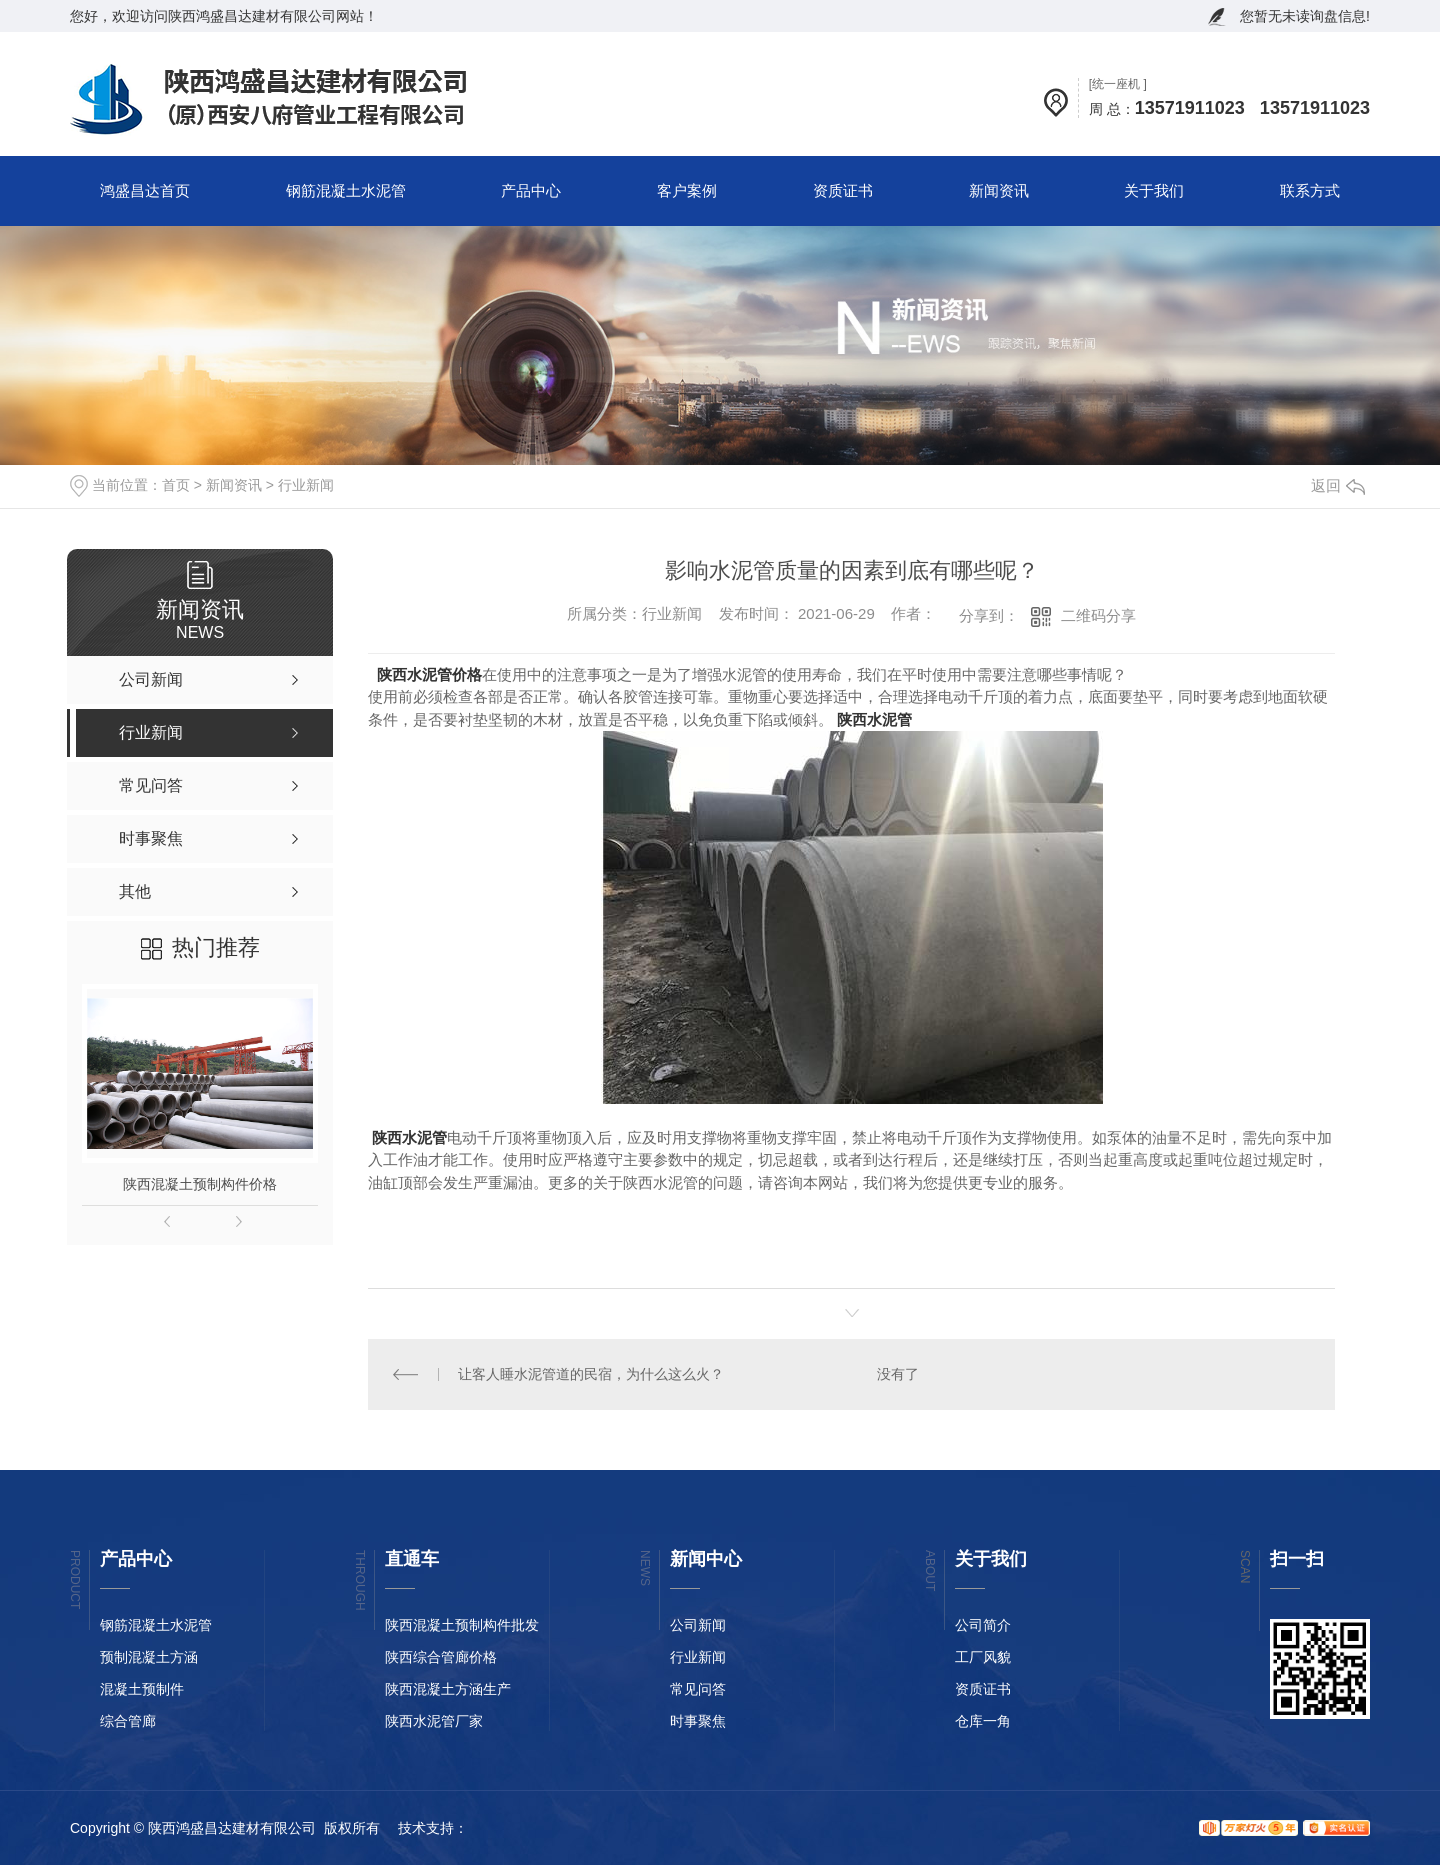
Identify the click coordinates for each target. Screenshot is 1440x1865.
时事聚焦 (698, 1721)
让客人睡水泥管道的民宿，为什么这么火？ (591, 1374)
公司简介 (983, 1625)
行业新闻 (306, 485)
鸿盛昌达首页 (145, 190)
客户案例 (687, 190)
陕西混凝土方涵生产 (448, 1689)
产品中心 (531, 190)
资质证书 (843, 190)
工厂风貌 (983, 1657)
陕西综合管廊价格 (441, 1657)
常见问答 (698, 1689)
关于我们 (1154, 190)
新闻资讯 (999, 190)
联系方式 (1310, 190)
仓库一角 (983, 1721)
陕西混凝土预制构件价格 (200, 1184)
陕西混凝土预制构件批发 (462, 1625)
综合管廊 (128, 1721)
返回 (1338, 485)
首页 (176, 485)
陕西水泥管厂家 (434, 1721)
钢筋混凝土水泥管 (346, 190)
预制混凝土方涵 (149, 1657)
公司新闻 (698, 1625)
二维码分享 (1098, 615)
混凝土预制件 (142, 1689)
